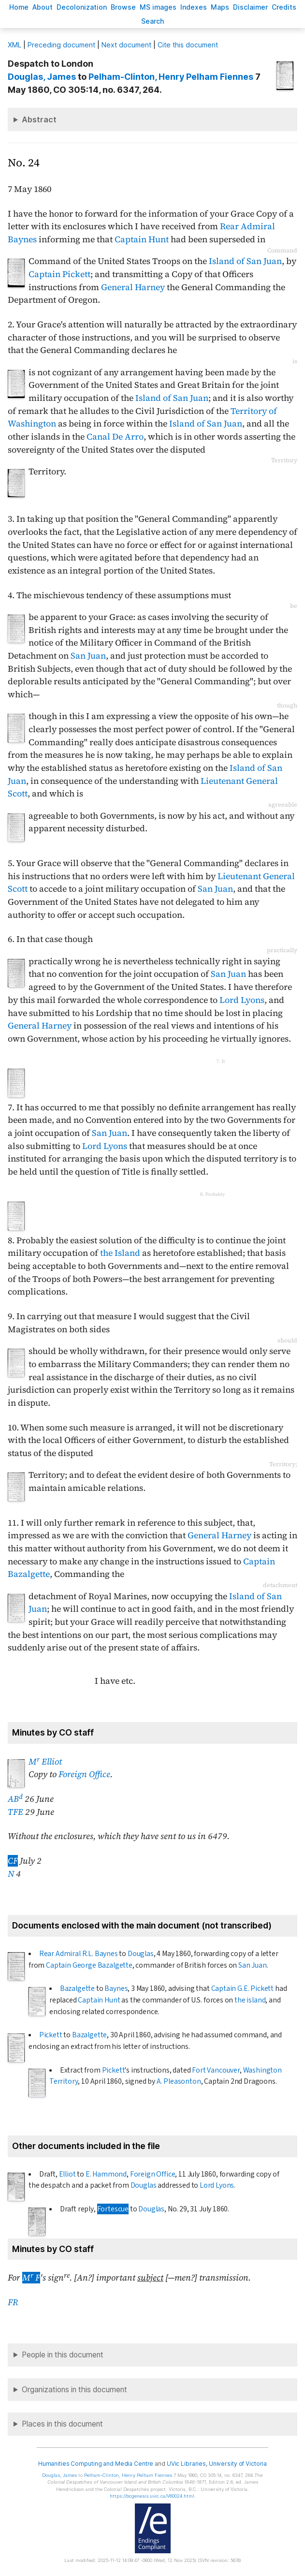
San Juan (88, 656)
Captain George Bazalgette (89, 1965)
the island (249, 2000)
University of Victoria (238, 2463)
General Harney (133, 287)
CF (13, 1861)
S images (158, 7)
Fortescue (113, 2209)
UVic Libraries (186, 2463)
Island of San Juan (245, 261)
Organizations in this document (74, 2389)
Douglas (141, 1953)
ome (19, 7)
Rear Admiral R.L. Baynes (78, 1953)
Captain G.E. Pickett (242, 1988)
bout (42, 7)
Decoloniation (82, 7)
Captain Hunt (142, 239)
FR (13, 2302)
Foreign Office (84, 1774)
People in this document (62, 2354)
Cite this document (188, 45)
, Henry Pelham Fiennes (170, 77)
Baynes (116, 1988)
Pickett (50, 2035)
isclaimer (250, 7)
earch (152, 21)
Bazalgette (77, 1988)
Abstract (39, 119)
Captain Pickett (59, 274)
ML (14, 45)
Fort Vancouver (216, 2070)
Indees (193, 7)
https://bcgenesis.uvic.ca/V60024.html (152, 2496)
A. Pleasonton (179, 2081)
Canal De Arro (115, 436)
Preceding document (61, 45)
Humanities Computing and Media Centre (96, 2463)
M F (31, 2277)
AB (15, 1799)
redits (284, 7)
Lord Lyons (241, 1000)
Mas (220, 7)
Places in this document (62, 2424)
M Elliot (45, 1761)
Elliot (67, 2174)
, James (42, 77)
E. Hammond (106, 2174)
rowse (123, 7)
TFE (15, 1812)
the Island (120, 1253)
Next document (126, 45)
